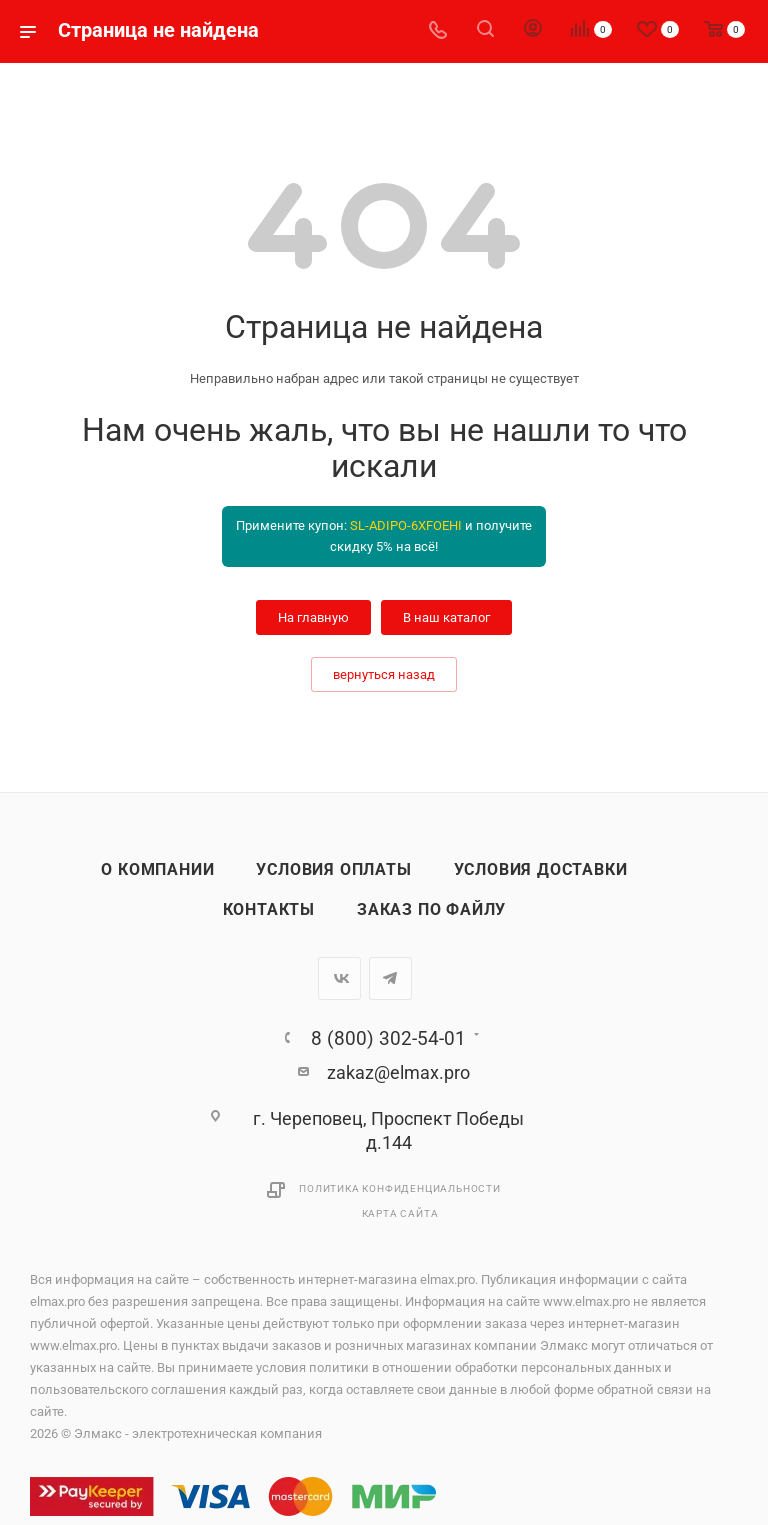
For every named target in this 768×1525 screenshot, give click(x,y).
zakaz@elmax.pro (398, 1072)
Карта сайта (400, 1213)
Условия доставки (541, 870)
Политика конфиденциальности (400, 1188)
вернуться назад (384, 674)
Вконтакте (339, 978)
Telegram (390, 978)
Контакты (269, 910)
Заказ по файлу (431, 910)
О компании (157, 870)
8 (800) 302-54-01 (388, 1038)
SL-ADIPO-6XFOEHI (406, 525)
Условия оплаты (333, 870)
